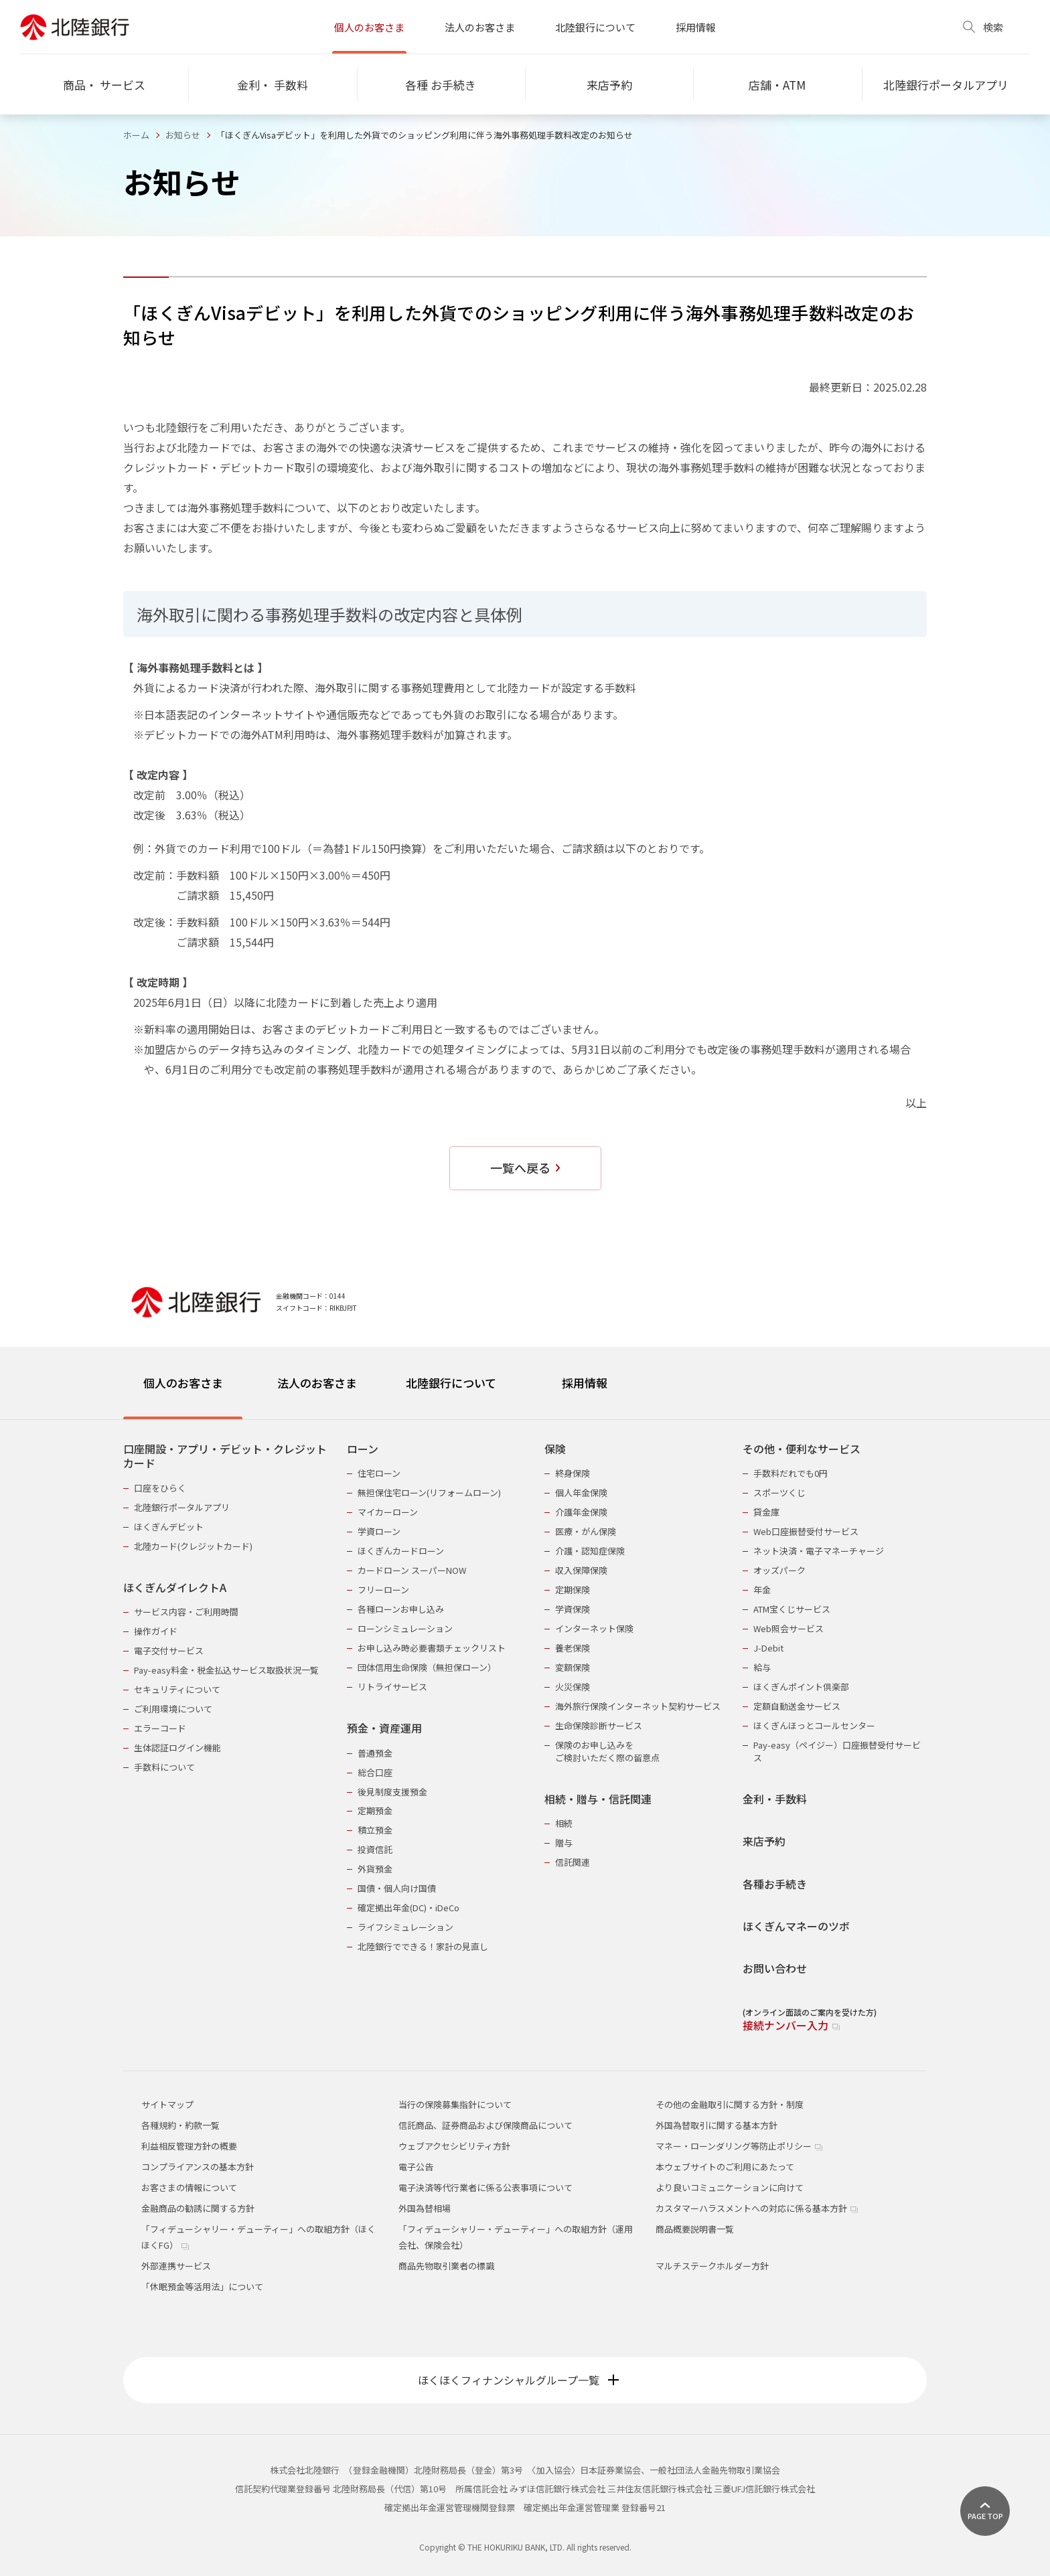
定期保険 (572, 1589)
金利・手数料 (775, 1799)
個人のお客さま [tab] (183, 1382)
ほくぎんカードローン (401, 1550)
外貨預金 (375, 1868)
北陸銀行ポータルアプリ (182, 1507)
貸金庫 (766, 1512)
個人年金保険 (581, 1492)
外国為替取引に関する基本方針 (716, 2125)
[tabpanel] (525, 1728)
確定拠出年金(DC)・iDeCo (408, 1907)
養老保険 (572, 1647)
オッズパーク (779, 1570)
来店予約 (764, 1841)
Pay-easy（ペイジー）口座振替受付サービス (837, 1751)
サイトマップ (167, 2104)
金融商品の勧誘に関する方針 (197, 2208)
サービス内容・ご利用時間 (186, 1611)
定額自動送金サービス (796, 1706)
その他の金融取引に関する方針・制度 (730, 2104)
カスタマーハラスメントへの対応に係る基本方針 (757, 2208)
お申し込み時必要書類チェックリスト (432, 1647)
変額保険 (572, 1667)
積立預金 (375, 1830)
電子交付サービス (169, 1650)
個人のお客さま (369, 27)
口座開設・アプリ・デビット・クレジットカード (225, 1456)
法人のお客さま (480, 27)
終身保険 (572, 1473)
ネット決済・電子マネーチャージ (818, 1550)
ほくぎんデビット (169, 1526)
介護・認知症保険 (590, 1550)
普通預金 (375, 1753)
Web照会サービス (788, 1628)
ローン (362, 1449)
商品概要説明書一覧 (695, 2229)
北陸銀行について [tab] (451, 1382)
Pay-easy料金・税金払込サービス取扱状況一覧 (226, 1670)
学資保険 (572, 1609)
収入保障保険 (581, 1570)
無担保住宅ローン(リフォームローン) (429, 1492)
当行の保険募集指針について (455, 2104)
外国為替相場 (424, 2208)
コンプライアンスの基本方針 (197, 2166)
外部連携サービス (176, 2265)
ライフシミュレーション (405, 1927)
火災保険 (572, 1686)
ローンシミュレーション (405, 1628)
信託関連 (572, 1862)
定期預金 (375, 1810)
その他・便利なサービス (801, 1449)
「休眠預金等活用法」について (202, 2286)
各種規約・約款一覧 (180, 2125)
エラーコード (160, 1728)
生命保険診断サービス (598, 1725)
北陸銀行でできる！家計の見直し (423, 1946)
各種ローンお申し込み (401, 1609)
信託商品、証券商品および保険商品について (485, 2125)
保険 (555, 1449)
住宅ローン (379, 1473)
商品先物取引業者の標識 (446, 2265)
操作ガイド (155, 1631)
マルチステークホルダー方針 (712, 2265)
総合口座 (375, 1772)
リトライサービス (392, 1686)
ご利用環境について (173, 1708)
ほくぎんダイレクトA (174, 1588)
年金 (762, 1589)
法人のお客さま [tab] (317, 1382)
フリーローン (383, 1589)
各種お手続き (775, 1884)
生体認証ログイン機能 (177, 1747)
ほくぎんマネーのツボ (796, 1926)
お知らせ (182, 135)
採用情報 (696, 27)
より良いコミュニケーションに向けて (730, 2187)
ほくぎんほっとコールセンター (814, 1725)
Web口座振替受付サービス (805, 1531)
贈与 (564, 1842)
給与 (762, 1667)
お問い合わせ (775, 1968)
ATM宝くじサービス (791, 1609)
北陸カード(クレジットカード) (193, 1546)
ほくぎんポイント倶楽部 (801, 1686)
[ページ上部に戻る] (985, 2511)
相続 (564, 1823)
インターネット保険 (594, 1628)
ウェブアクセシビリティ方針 (454, 2146)
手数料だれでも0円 (790, 1473)
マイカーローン (388, 1512)
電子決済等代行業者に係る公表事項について (485, 2187)
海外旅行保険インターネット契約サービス (638, 1706)
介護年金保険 (581, 1512)
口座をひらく (160, 1487)
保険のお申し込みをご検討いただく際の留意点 (607, 1751)
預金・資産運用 (384, 1728)
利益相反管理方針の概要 (189, 2146)
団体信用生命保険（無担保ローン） (427, 1667)
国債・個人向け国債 (397, 1888)
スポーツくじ (779, 1492)
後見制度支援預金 (392, 1791)
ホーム (136, 135)
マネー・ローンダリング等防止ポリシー (739, 2146)
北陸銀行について (595, 27)
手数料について (164, 1767)
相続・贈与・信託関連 (598, 1799)
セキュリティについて (177, 1689)
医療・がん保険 (585, 1531)
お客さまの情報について (189, 2187)
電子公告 (415, 2166)
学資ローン (379, 1531)
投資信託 (375, 1849)
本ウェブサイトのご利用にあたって (725, 2166)
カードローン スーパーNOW (412, 1570)
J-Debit (768, 1647)
